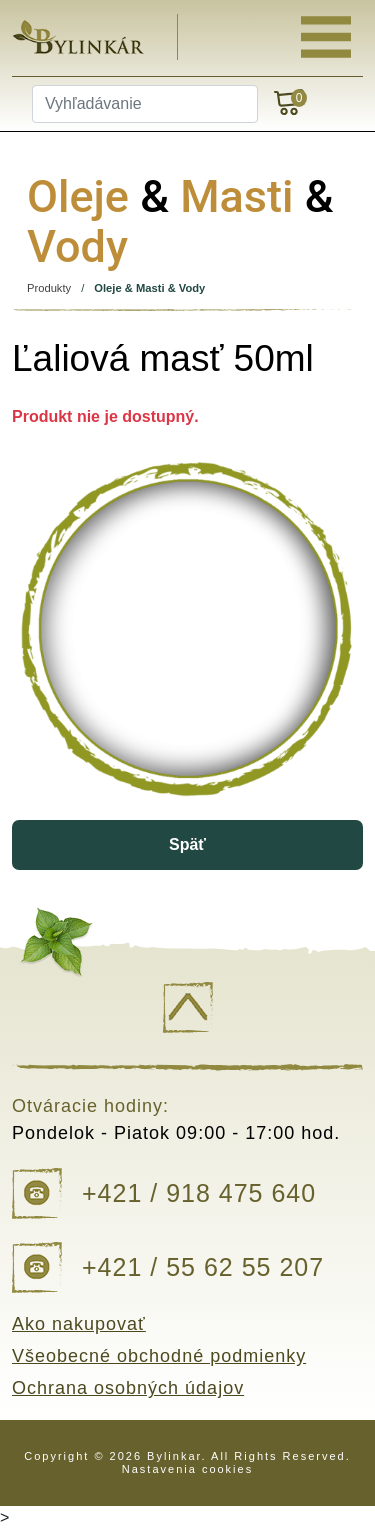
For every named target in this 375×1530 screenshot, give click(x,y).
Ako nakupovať (79, 1324)
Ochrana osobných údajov (128, 1388)
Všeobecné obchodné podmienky (159, 1356)
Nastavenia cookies (187, 1469)
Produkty (49, 288)
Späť (187, 844)
